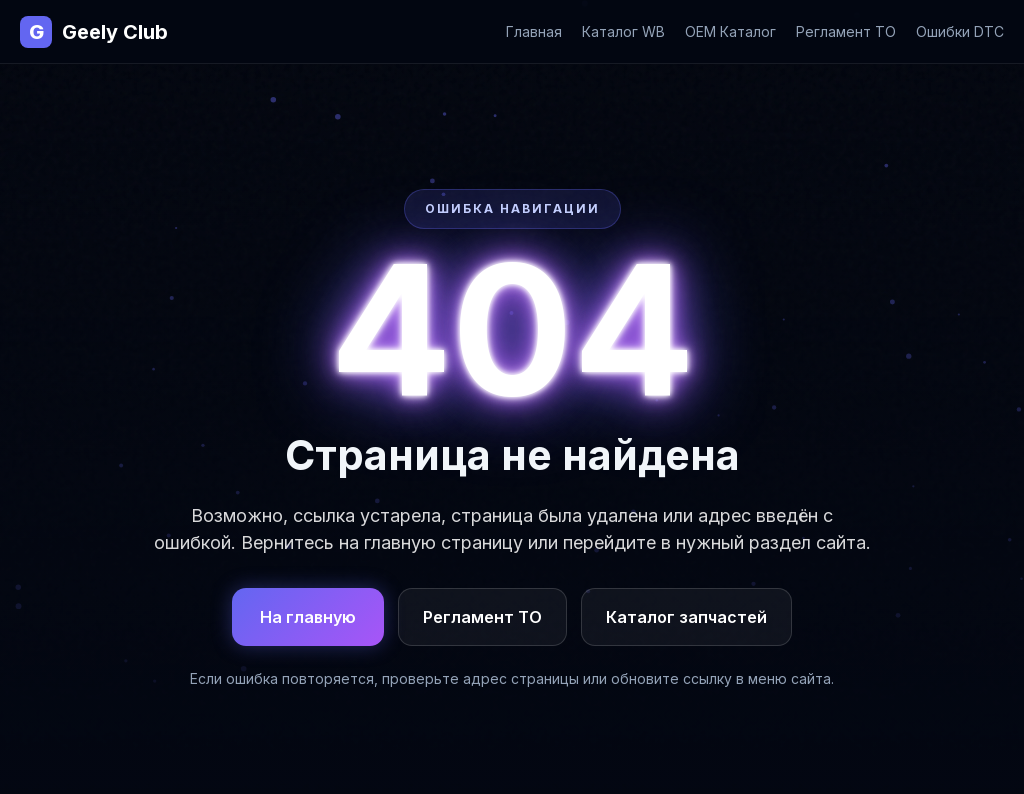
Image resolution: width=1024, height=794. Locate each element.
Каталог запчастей (686, 617)
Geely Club (94, 32)
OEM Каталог (730, 31)
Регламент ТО (846, 31)
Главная (534, 31)
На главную (308, 617)
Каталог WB (623, 31)
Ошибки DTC (960, 31)
